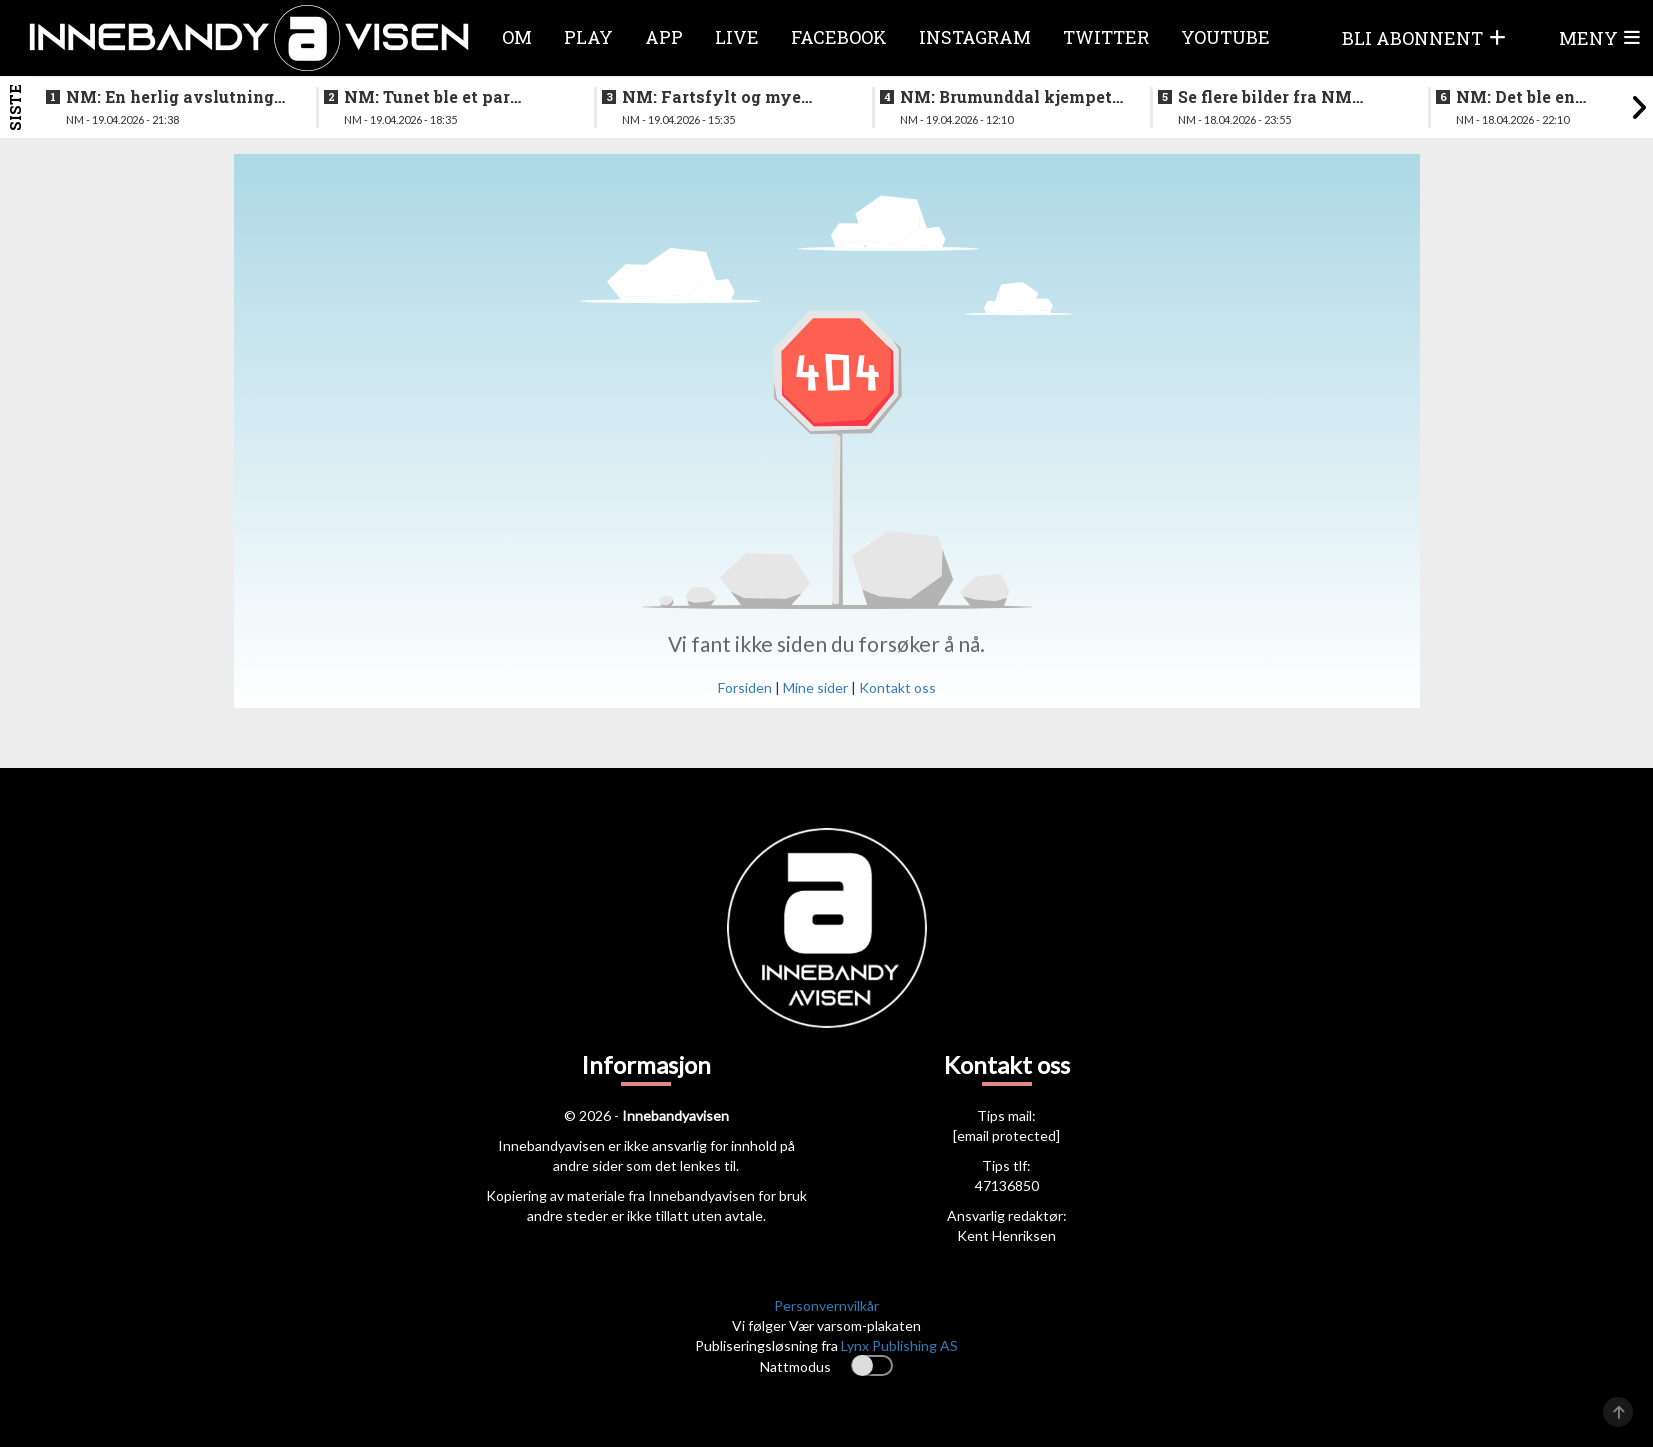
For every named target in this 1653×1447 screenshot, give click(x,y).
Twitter (1106, 37)
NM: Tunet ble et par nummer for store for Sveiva (429, 97)
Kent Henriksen (1006, 1235)
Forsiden (745, 687)
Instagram (975, 37)
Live (737, 37)
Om (517, 37)
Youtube (1225, 37)
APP (664, 37)
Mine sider (815, 687)
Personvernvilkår (826, 1305)
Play (588, 37)
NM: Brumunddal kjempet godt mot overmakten (1006, 97)
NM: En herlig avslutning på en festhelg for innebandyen (170, 97)
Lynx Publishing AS (899, 1345)
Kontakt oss (897, 687)
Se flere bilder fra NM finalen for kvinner (1265, 97)
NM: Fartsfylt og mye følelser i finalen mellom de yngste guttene (723, 97)
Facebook (839, 37)
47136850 (1007, 1185)
